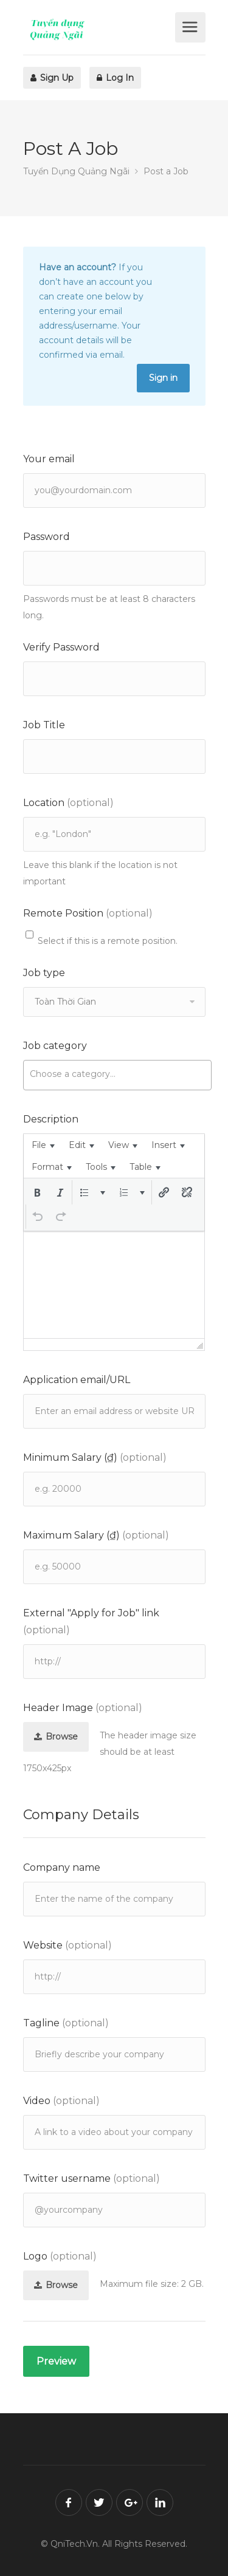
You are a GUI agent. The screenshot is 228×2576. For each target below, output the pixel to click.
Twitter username (91, 2178)
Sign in (163, 377)
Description (50, 1119)
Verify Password (61, 647)
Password (46, 536)
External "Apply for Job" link (91, 1621)
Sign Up (52, 77)
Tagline (66, 2023)
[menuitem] (43, 1145)
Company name (61, 1867)
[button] (37, 1192)
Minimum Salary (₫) (95, 1457)
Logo (60, 2256)
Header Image (82, 1707)
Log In (115, 77)
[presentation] (43, 1145)
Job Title (44, 725)
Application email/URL (76, 1379)
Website (67, 1945)
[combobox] (117, 1075)
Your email (49, 459)
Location (68, 802)
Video (61, 2100)
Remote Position (88, 913)
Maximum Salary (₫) (96, 1535)
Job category (55, 1045)
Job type (44, 973)
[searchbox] (117, 1074)
